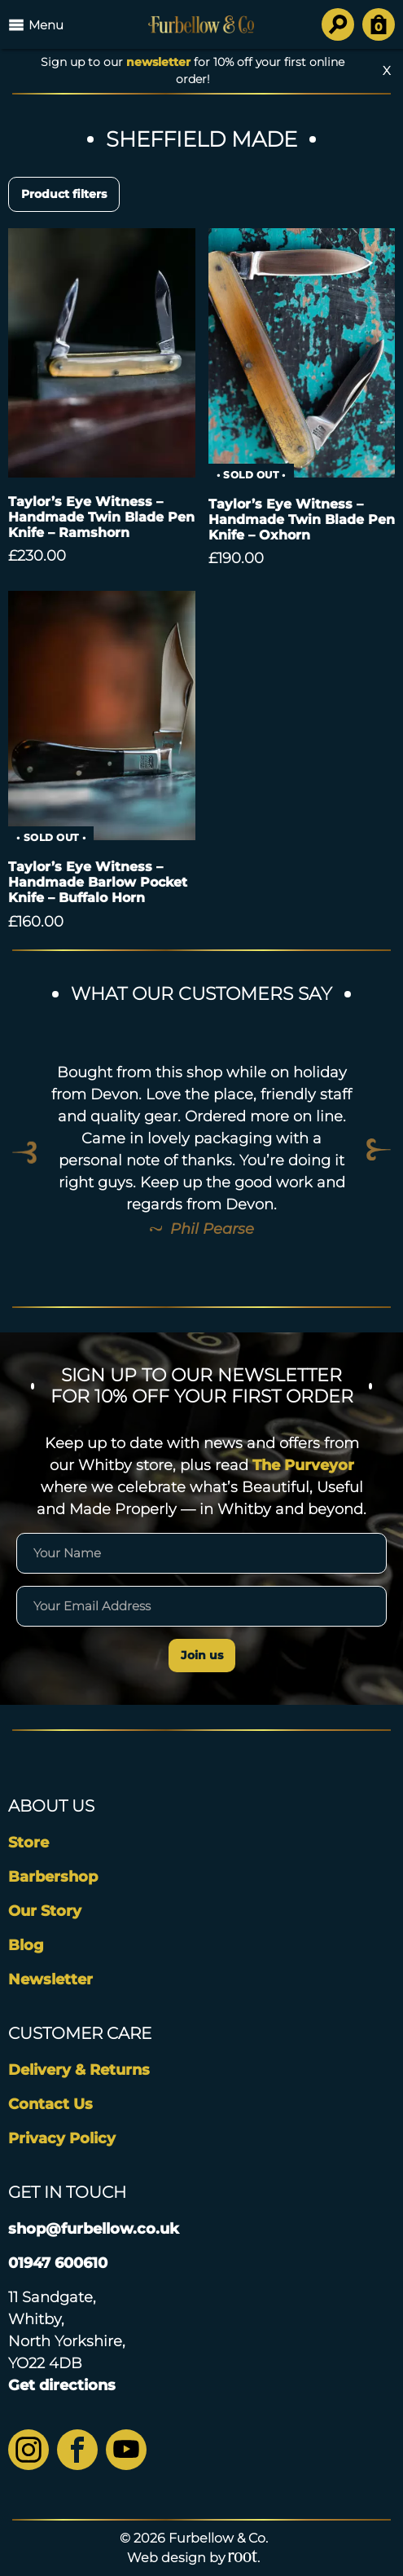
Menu (36, 24)
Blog (26, 1945)
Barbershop (53, 1877)
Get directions (62, 2385)
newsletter (158, 62)
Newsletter (50, 1979)
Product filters (64, 194)
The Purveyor (303, 1465)
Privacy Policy (62, 2138)
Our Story (44, 1911)
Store (28, 1843)
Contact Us (50, 2104)
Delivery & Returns (79, 2070)
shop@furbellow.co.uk (93, 2229)
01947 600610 (57, 2263)
